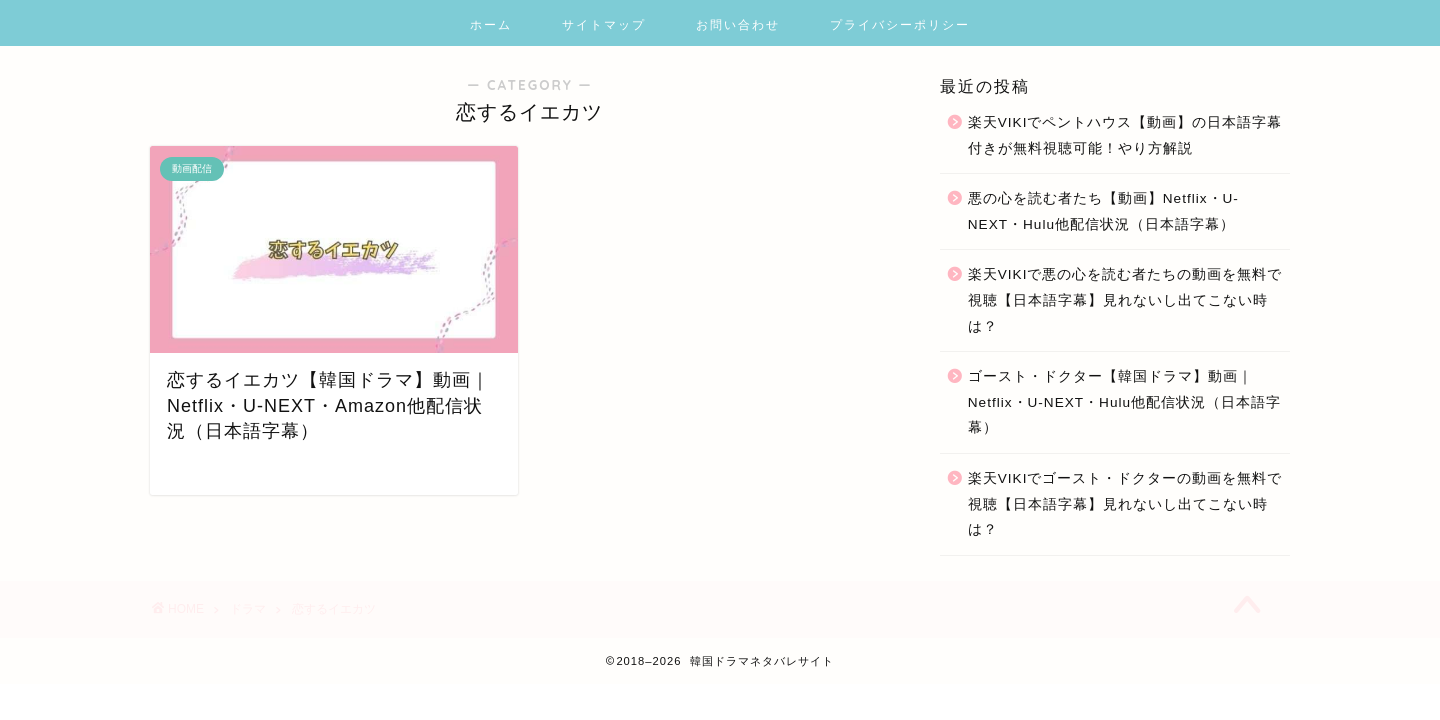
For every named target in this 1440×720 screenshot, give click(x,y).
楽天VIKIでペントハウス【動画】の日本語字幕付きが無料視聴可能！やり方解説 (1125, 135)
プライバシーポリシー (900, 24)
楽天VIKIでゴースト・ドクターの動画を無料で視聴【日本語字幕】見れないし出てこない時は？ (1125, 504)
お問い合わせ (738, 24)
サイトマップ (604, 24)
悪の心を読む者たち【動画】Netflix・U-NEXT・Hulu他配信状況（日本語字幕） (1103, 211)
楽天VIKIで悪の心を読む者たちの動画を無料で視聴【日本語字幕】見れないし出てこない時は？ (1125, 300)
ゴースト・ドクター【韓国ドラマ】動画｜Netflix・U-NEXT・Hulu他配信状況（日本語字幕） (1124, 402)
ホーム (491, 24)
